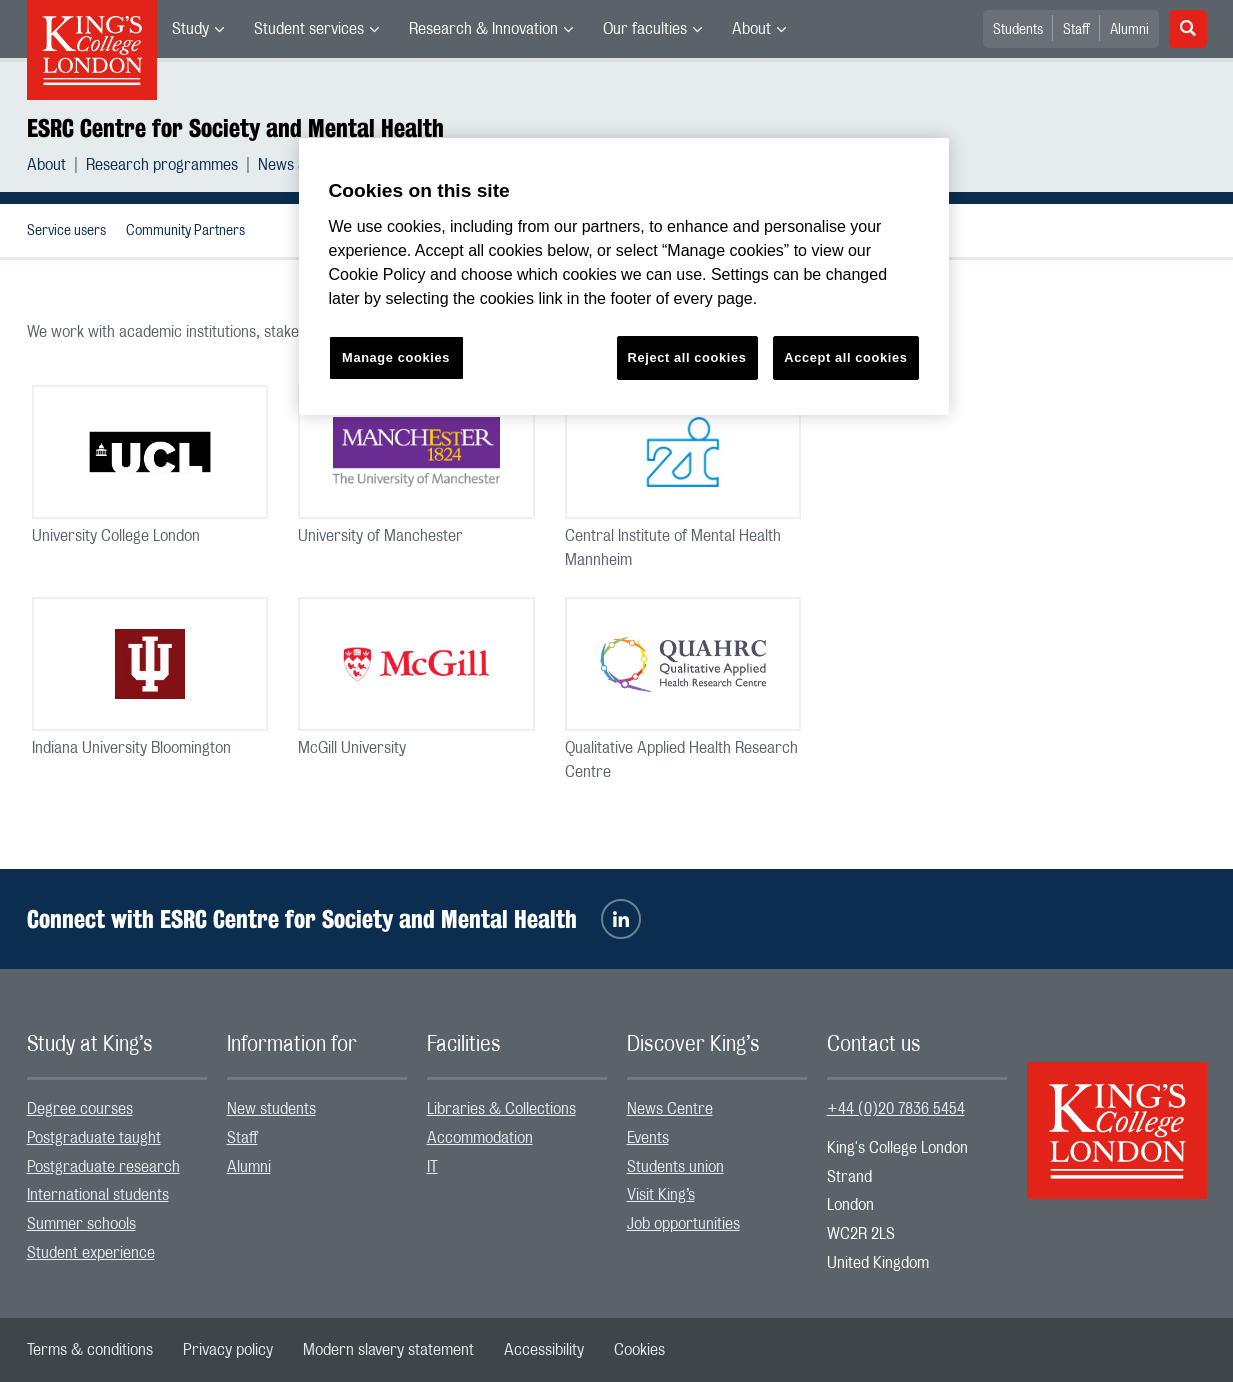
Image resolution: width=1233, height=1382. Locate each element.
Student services (309, 29)
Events (648, 1138)
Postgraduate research (103, 1167)
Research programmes (162, 165)
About (751, 29)
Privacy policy (228, 1350)
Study (190, 29)
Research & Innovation (483, 29)
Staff (1076, 30)
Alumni (1129, 30)
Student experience (91, 1253)
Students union (675, 1167)
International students (98, 1195)
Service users (66, 231)
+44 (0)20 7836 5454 (896, 1109)
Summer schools (81, 1224)
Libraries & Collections (501, 1109)
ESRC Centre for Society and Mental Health (235, 128)
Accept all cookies (845, 357)
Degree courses (80, 1109)
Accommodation (480, 1138)
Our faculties (645, 29)
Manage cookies (396, 357)
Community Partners (185, 231)
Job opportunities (683, 1224)
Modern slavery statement (388, 1350)
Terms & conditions (90, 1350)
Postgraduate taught (94, 1138)
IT (432, 1167)
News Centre (670, 1109)
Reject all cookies (687, 357)
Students (1018, 30)
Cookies (639, 1350)
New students (271, 1109)
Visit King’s (661, 1195)
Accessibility (544, 1350)
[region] (624, 276)
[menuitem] (198, 29)
